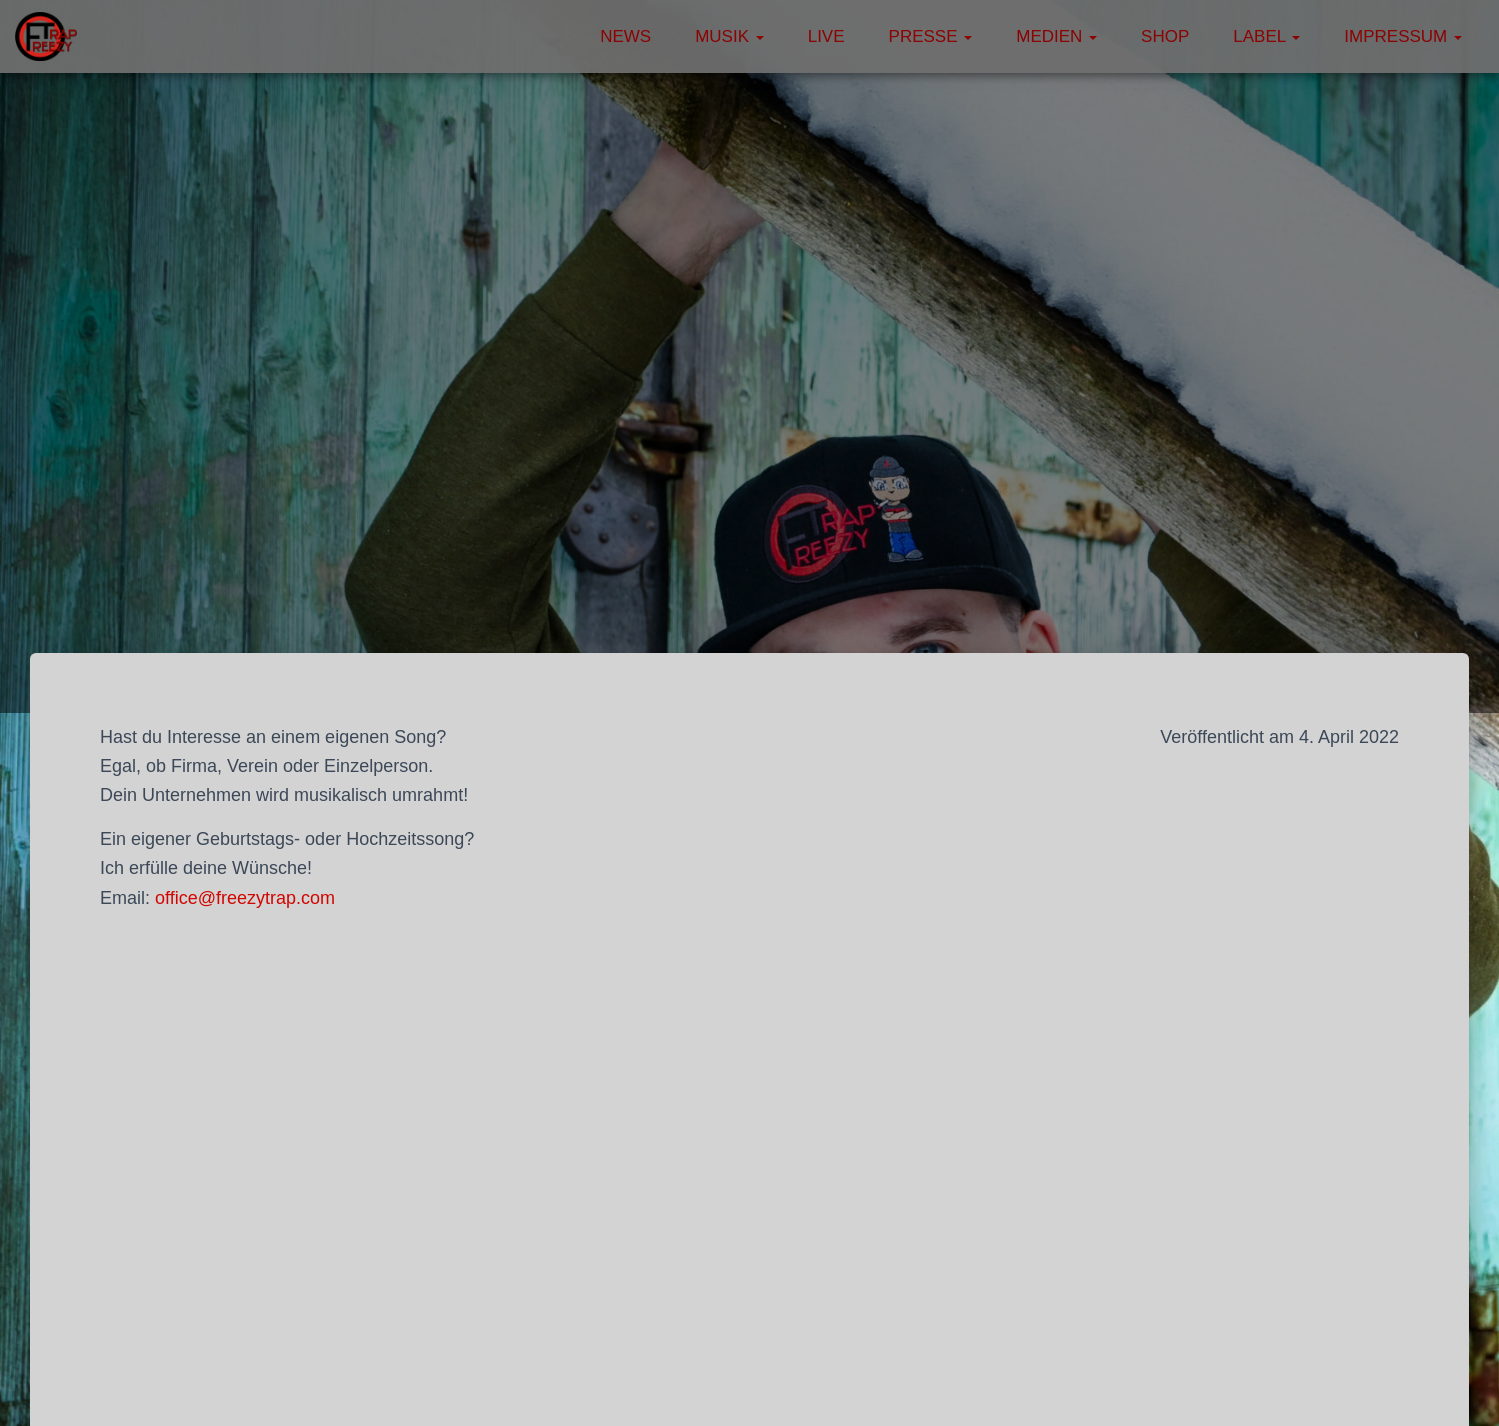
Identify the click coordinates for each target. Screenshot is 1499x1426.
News (625, 36)
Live (826, 36)
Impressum (1403, 36)
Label (1266, 36)
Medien (1056, 36)
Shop (1165, 36)
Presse (931, 36)
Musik (729, 36)
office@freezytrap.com (245, 898)
